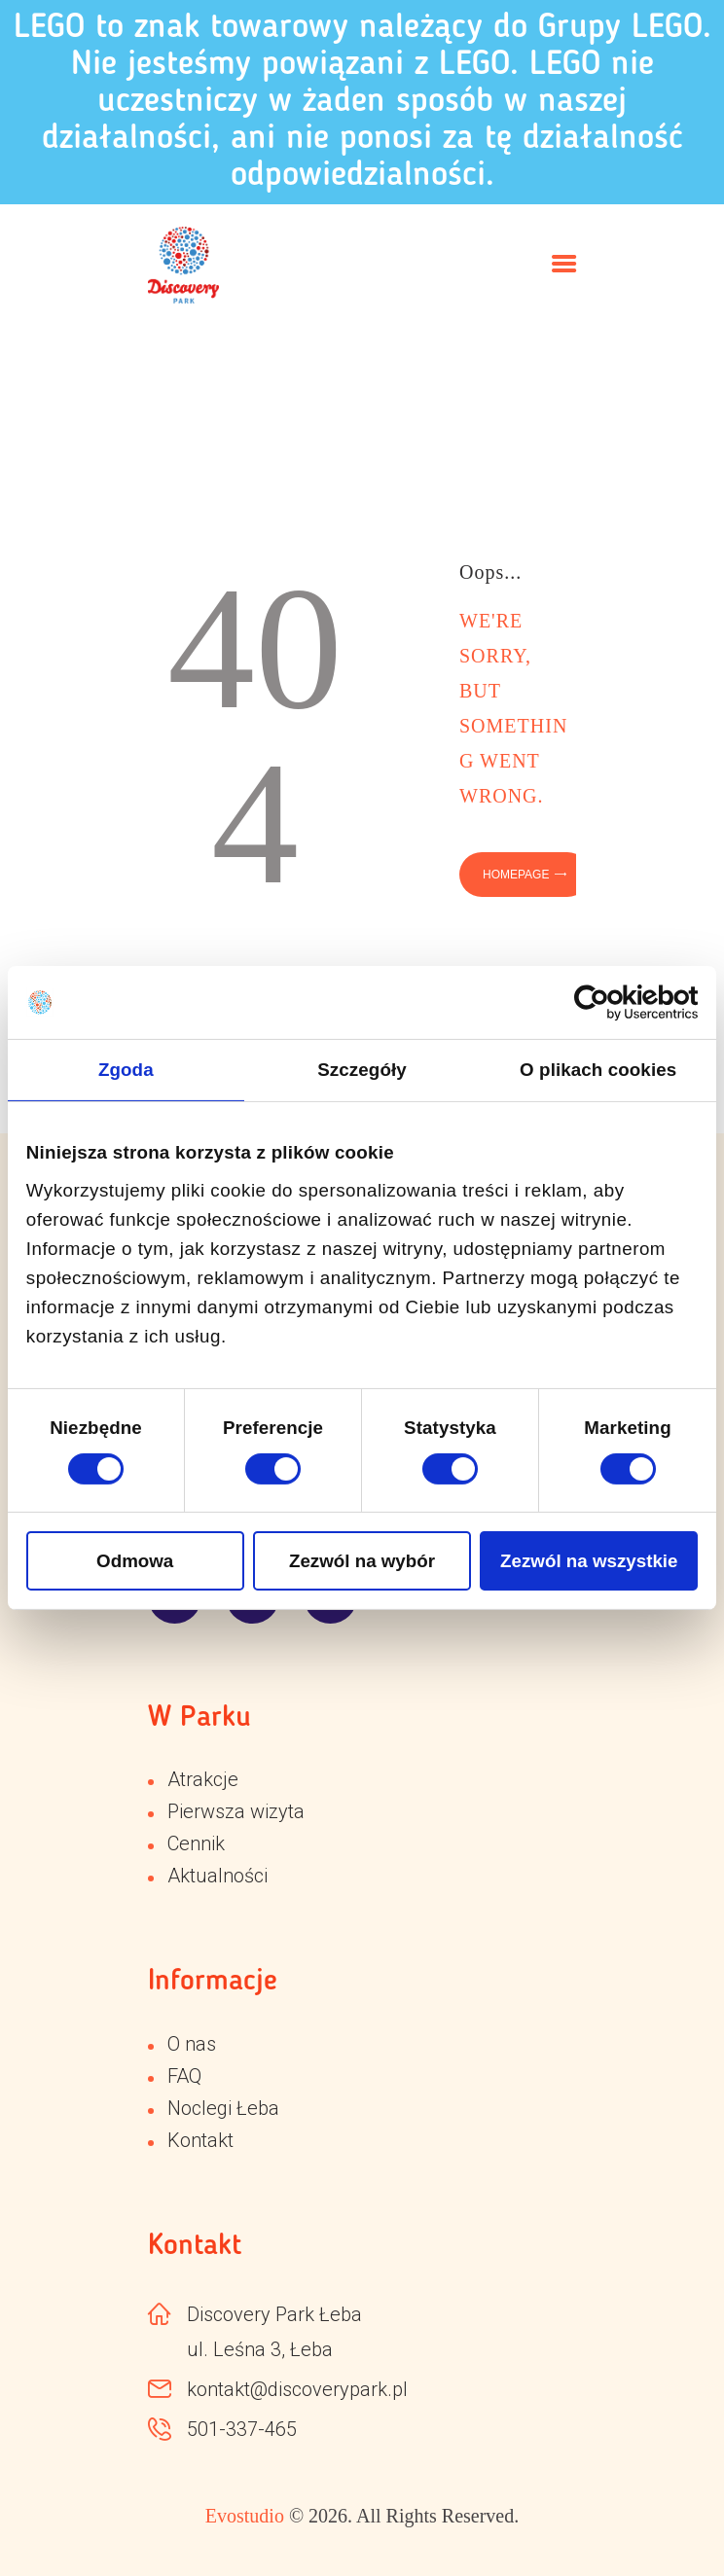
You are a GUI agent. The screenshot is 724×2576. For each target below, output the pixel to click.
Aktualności (217, 1875)
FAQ (184, 2076)
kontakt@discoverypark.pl (297, 2389)
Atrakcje (202, 1779)
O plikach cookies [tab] (598, 1069)
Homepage (516, 874)
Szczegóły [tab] (362, 1069)
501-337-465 (242, 2429)
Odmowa (134, 1561)
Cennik (196, 1843)
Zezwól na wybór (362, 1561)
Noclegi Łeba (223, 2108)
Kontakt (200, 2140)
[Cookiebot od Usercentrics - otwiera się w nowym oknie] (612, 1002)
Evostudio (244, 2515)
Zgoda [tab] (126, 1069)
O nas (191, 2044)
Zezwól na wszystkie (588, 1561)
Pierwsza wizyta (236, 1811)
